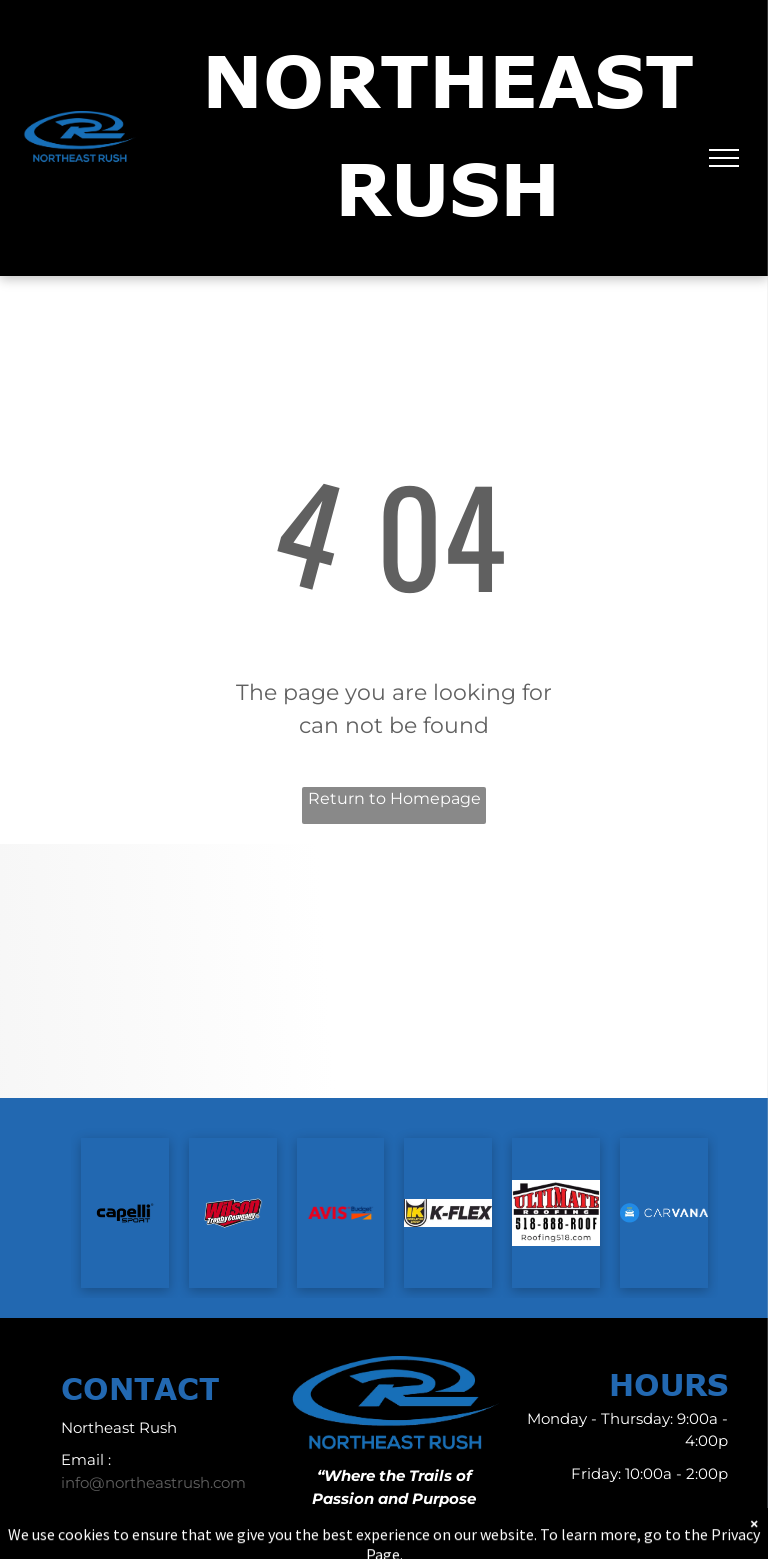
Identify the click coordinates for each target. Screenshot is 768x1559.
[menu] (724, 158)
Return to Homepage (394, 798)
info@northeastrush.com (153, 1482)
